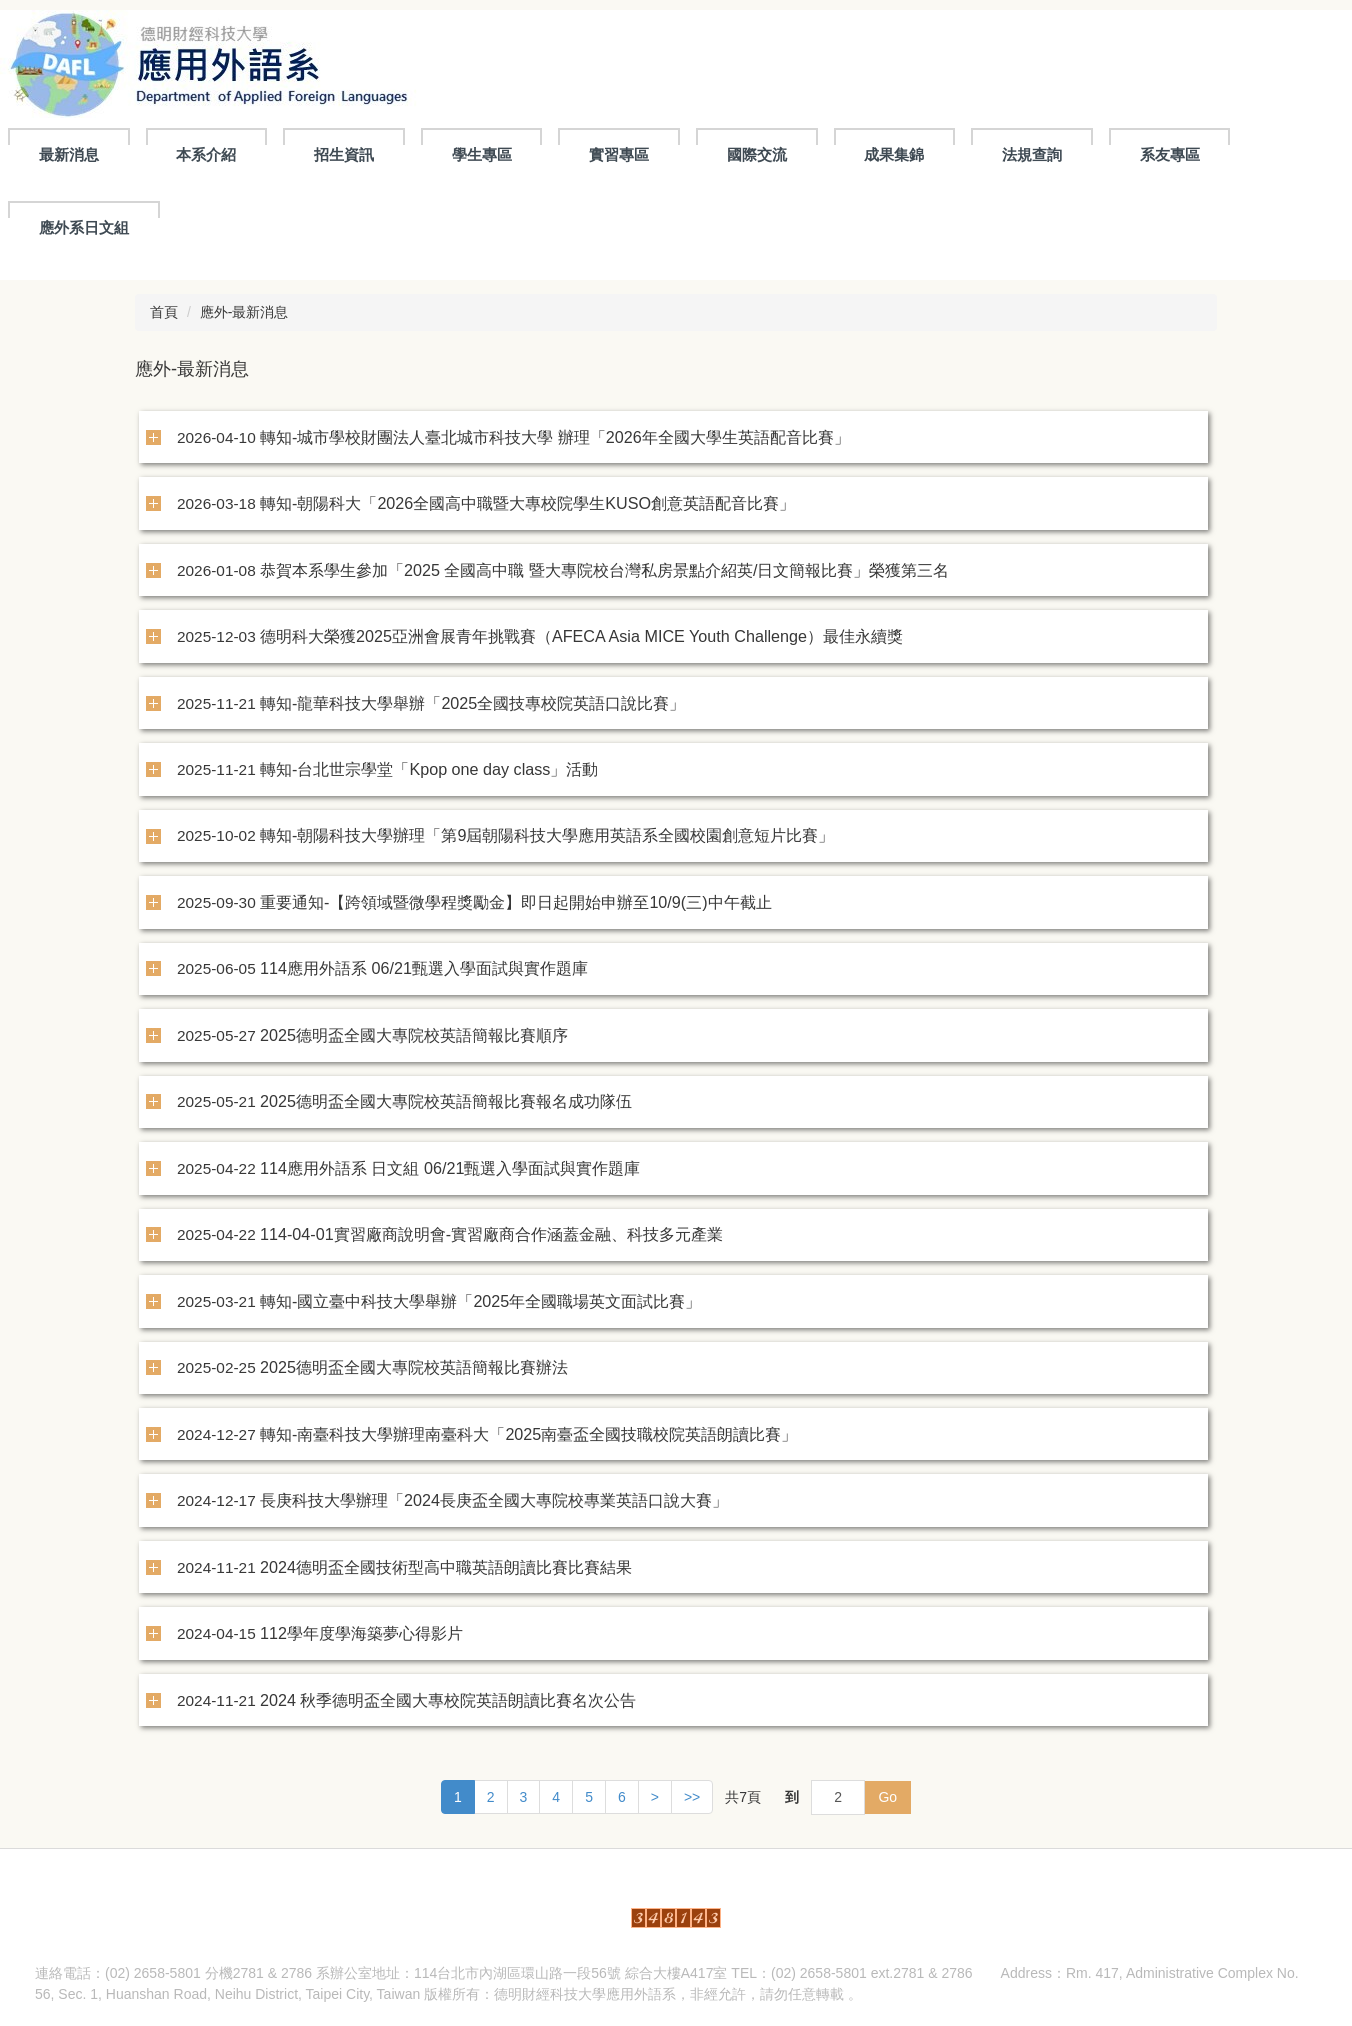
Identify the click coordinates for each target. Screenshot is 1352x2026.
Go (887, 1797)
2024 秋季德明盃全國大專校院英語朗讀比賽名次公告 (448, 1700)
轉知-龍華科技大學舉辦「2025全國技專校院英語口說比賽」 (472, 703)
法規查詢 (1032, 154)
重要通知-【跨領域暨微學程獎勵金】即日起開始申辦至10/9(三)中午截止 (516, 902)
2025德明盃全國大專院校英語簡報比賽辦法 (414, 1367)
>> (692, 1797)
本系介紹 (206, 154)
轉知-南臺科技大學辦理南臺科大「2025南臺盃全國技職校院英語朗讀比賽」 (528, 1434)
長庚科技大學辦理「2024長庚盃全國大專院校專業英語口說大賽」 (494, 1500)
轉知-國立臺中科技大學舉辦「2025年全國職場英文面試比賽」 (480, 1301)
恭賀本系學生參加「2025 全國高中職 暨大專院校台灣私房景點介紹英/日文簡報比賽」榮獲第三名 (604, 570)
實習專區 (619, 154)
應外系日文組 (84, 227)
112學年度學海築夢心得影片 (361, 1633)
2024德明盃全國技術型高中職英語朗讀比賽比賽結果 (446, 1567)
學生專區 (482, 154)
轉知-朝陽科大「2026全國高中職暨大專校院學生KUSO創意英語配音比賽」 (527, 503)
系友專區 (1170, 154)
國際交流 (757, 154)
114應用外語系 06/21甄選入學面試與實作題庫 (424, 968)
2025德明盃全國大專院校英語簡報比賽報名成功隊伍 (446, 1101)
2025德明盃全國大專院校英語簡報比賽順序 (414, 1035)
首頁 (164, 312)
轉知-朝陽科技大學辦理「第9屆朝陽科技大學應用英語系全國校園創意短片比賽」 (547, 835)
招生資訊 (344, 154)
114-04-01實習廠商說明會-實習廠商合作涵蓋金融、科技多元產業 (491, 1234)
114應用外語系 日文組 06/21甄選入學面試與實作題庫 (450, 1168)
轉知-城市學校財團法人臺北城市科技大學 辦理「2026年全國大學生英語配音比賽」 (555, 437)
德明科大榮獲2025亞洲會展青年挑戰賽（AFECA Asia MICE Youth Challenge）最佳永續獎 (581, 636)
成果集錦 (894, 154)
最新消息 (69, 154)
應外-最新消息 (244, 312)
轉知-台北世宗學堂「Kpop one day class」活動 (429, 769)
